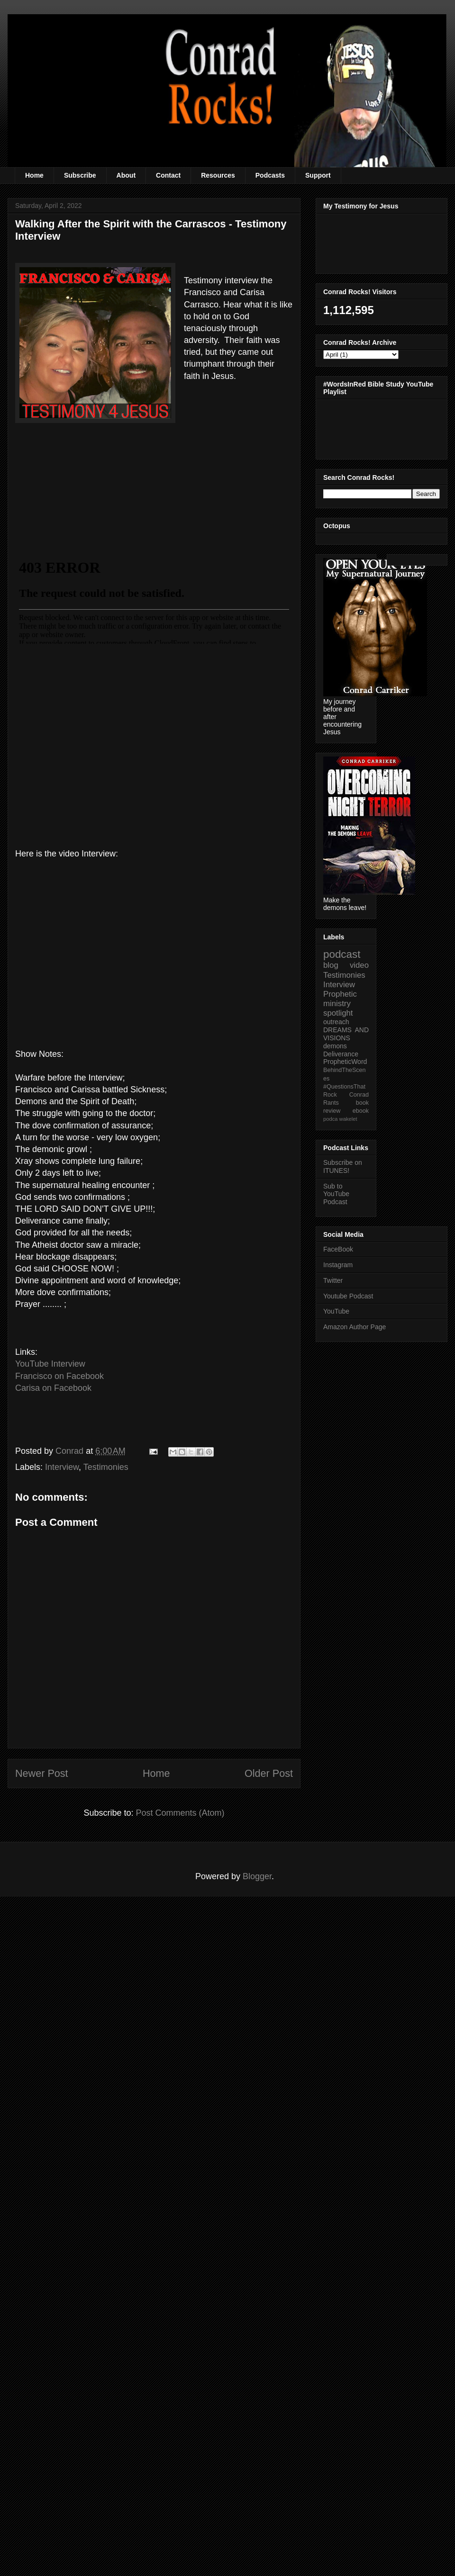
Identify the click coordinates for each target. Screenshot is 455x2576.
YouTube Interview (50, 1364)
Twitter (333, 1280)
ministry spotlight (338, 1008)
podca (330, 1119)
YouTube (336, 1311)
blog (330, 965)
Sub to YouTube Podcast (336, 1194)
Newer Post (41, 1773)
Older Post (269, 1773)
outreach (336, 1022)
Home (34, 175)
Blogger (257, 1876)
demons (335, 1046)
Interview (62, 1467)
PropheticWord (345, 1061)
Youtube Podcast (348, 1296)
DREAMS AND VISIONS (346, 1034)
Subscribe (80, 175)
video (359, 965)
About (126, 175)
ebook (361, 1111)
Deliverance (340, 1054)
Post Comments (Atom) (180, 1813)
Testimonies (105, 1467)
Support (318, 175)
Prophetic (340, 994)
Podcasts (270, 175)
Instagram (338, 1265)
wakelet (348, 1119)
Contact (168, 175)
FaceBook (338, 1249)
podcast (341, 954)
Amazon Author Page (354, 1327)
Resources (218, 175)
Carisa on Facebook (53, 1388)
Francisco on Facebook (59, 1376)
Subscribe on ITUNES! (342, 1166)
